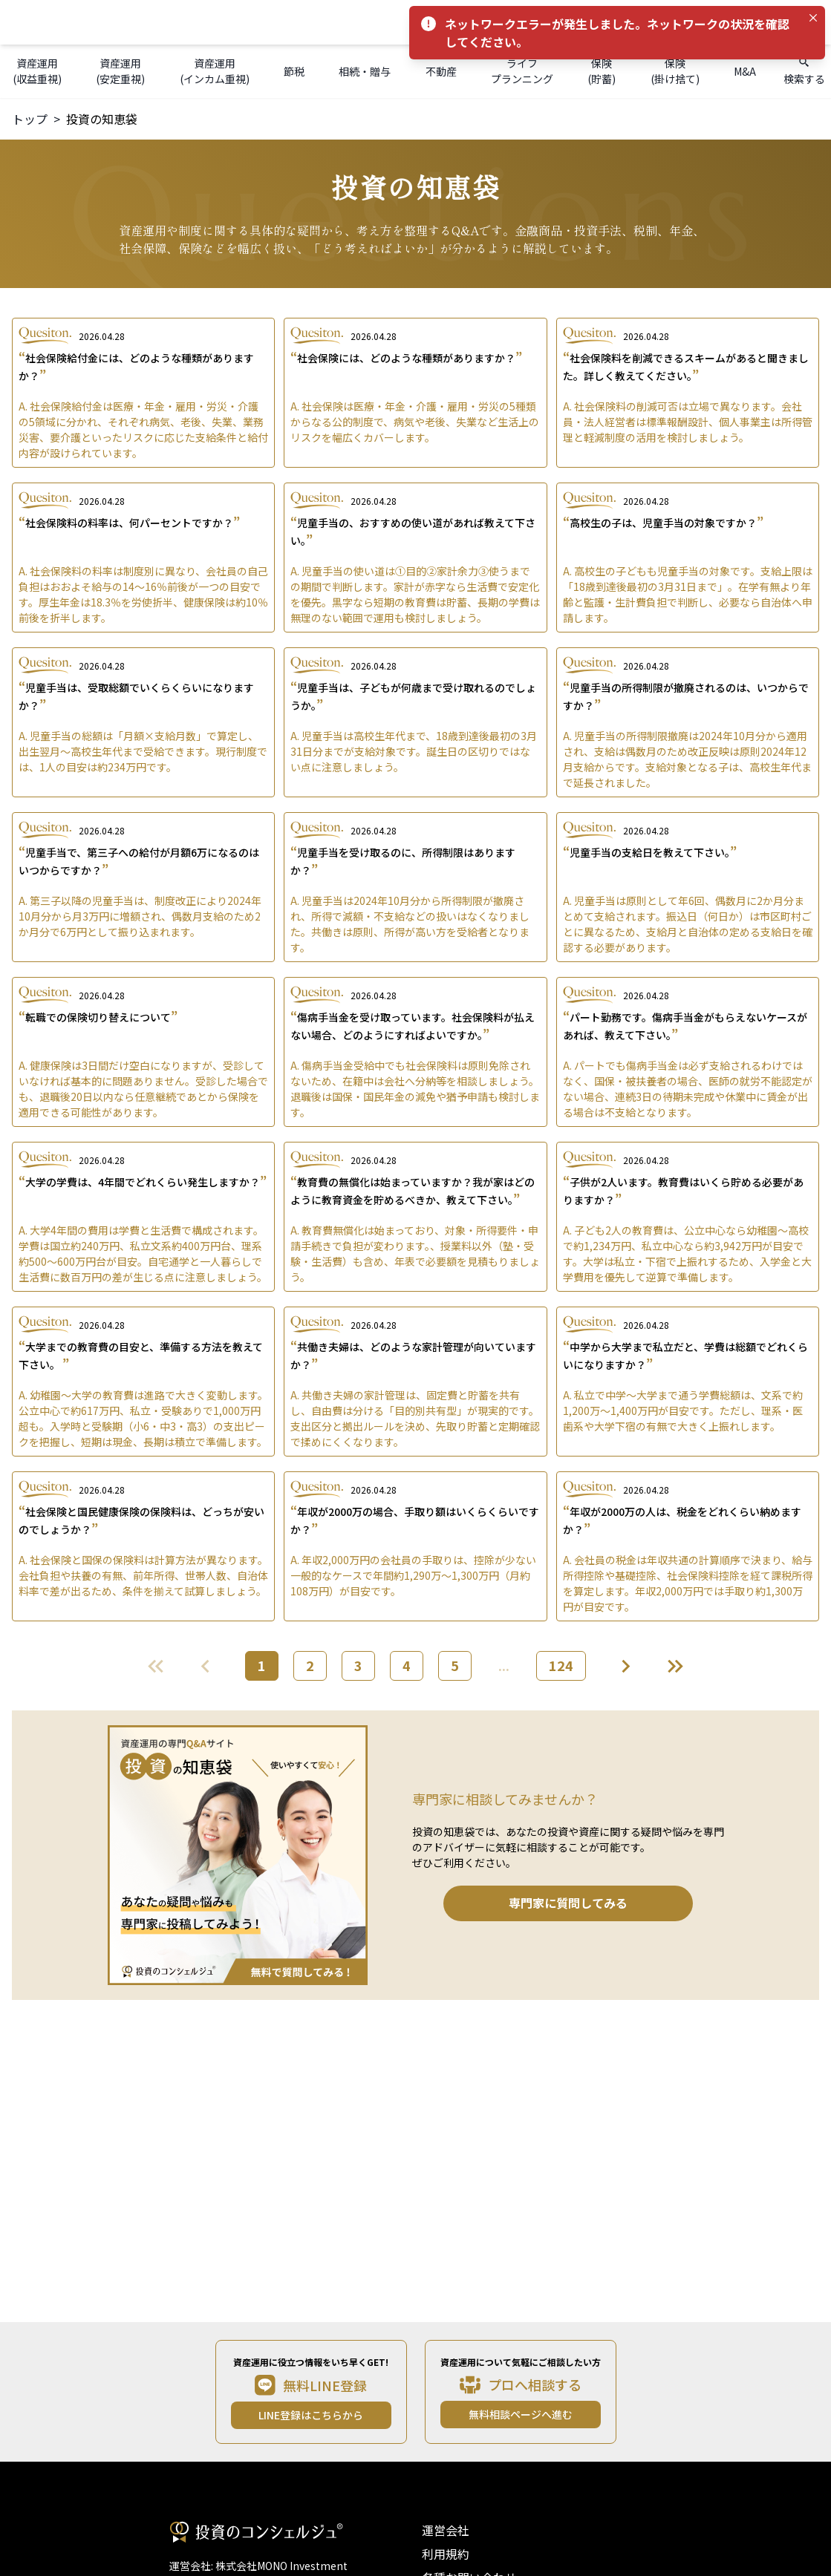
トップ (30, 119)
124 (561, 1665)
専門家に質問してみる (568, 1903)
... (503, 1665)
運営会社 (445, 2530)
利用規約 (445, 2554)
